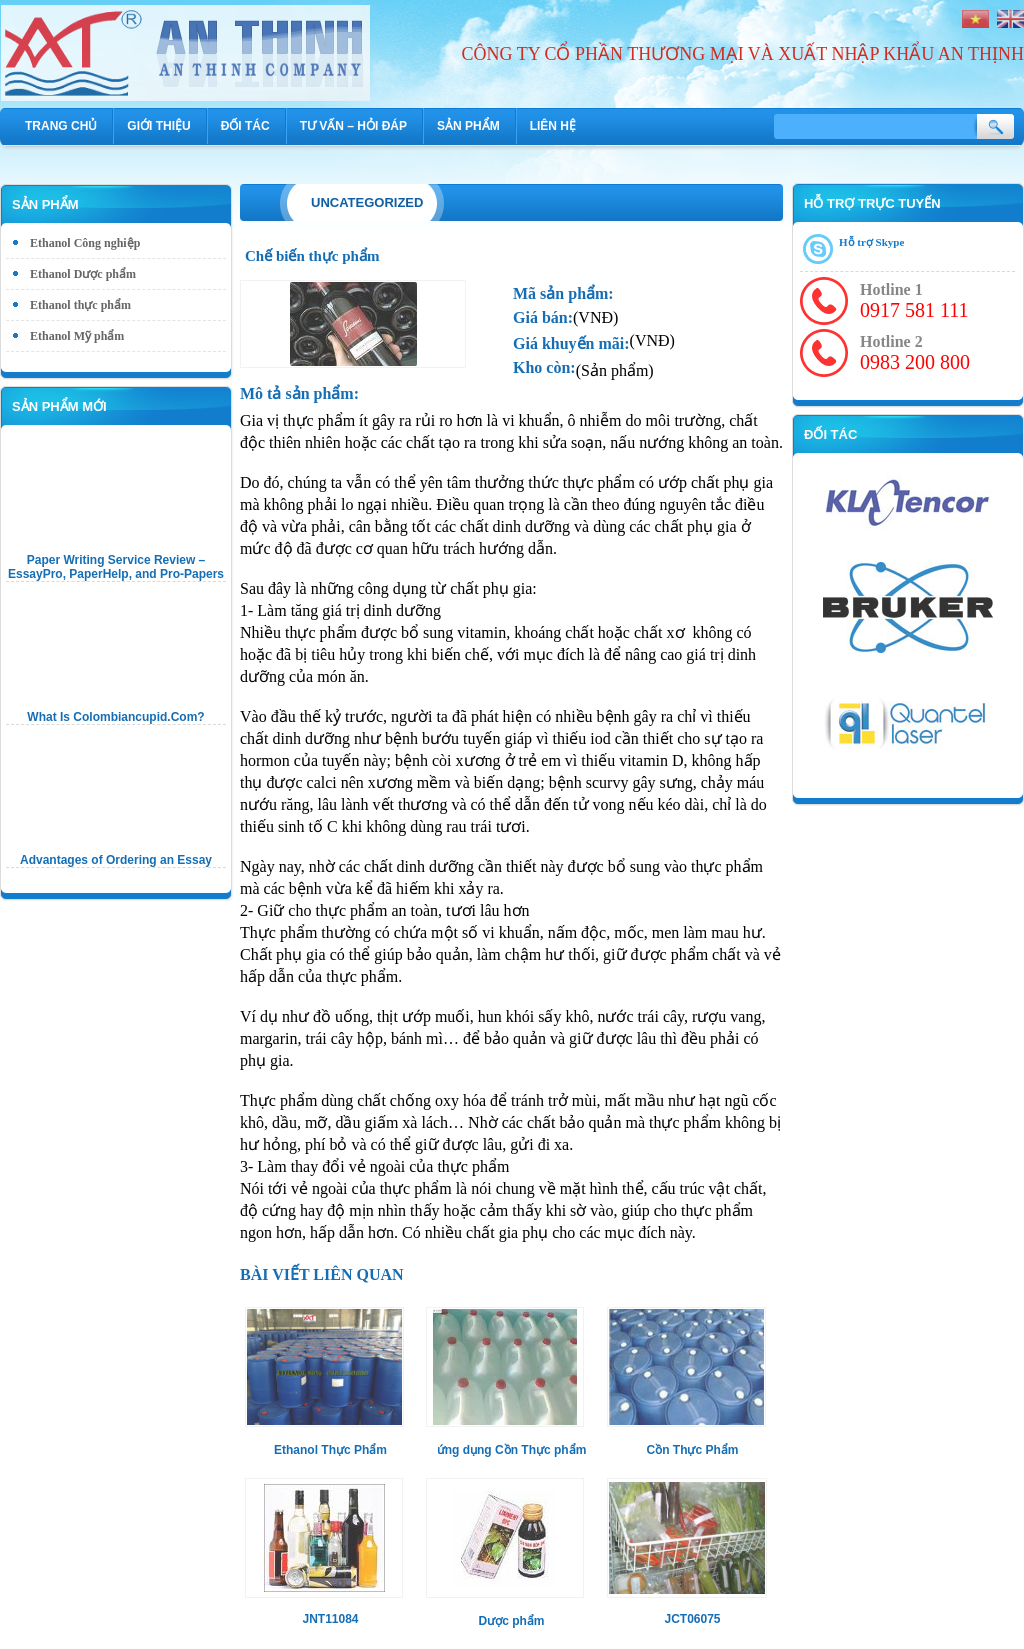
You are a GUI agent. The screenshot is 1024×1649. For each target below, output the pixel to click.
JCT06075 (692, 1619)
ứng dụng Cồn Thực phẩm (512, 1450)
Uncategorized (367, 202)
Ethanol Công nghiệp (85, 243)
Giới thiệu (158, 126)
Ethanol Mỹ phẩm (77, 336)
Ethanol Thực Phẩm (330, 1450)
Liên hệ (553, 126)
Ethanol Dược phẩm (83, 274)
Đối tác (245, 126)
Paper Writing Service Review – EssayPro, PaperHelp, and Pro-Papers (116, 567)
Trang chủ (61, 126)
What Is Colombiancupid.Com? (115, 717)
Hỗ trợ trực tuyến (872, 203)
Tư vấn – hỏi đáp (353, 126)
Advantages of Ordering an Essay (116, 860)
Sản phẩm (468, 126)
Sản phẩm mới (59, 406)
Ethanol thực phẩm (80, 305)
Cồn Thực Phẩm (692, 1450)
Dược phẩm (511, 1621)
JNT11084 (330, 1619)
